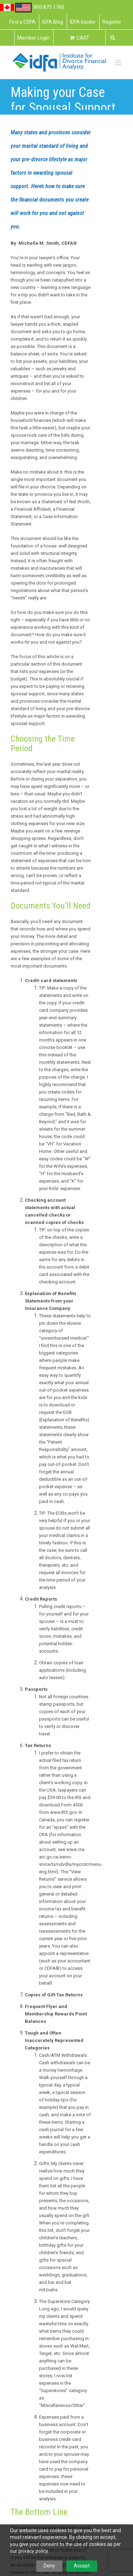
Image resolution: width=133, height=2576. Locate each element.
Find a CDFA (22, 22)
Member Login (33, 38)
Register (111, 22)
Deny (49, 2566)
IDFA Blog (52, 22)
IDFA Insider (83, 22)
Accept (82, 2566)
